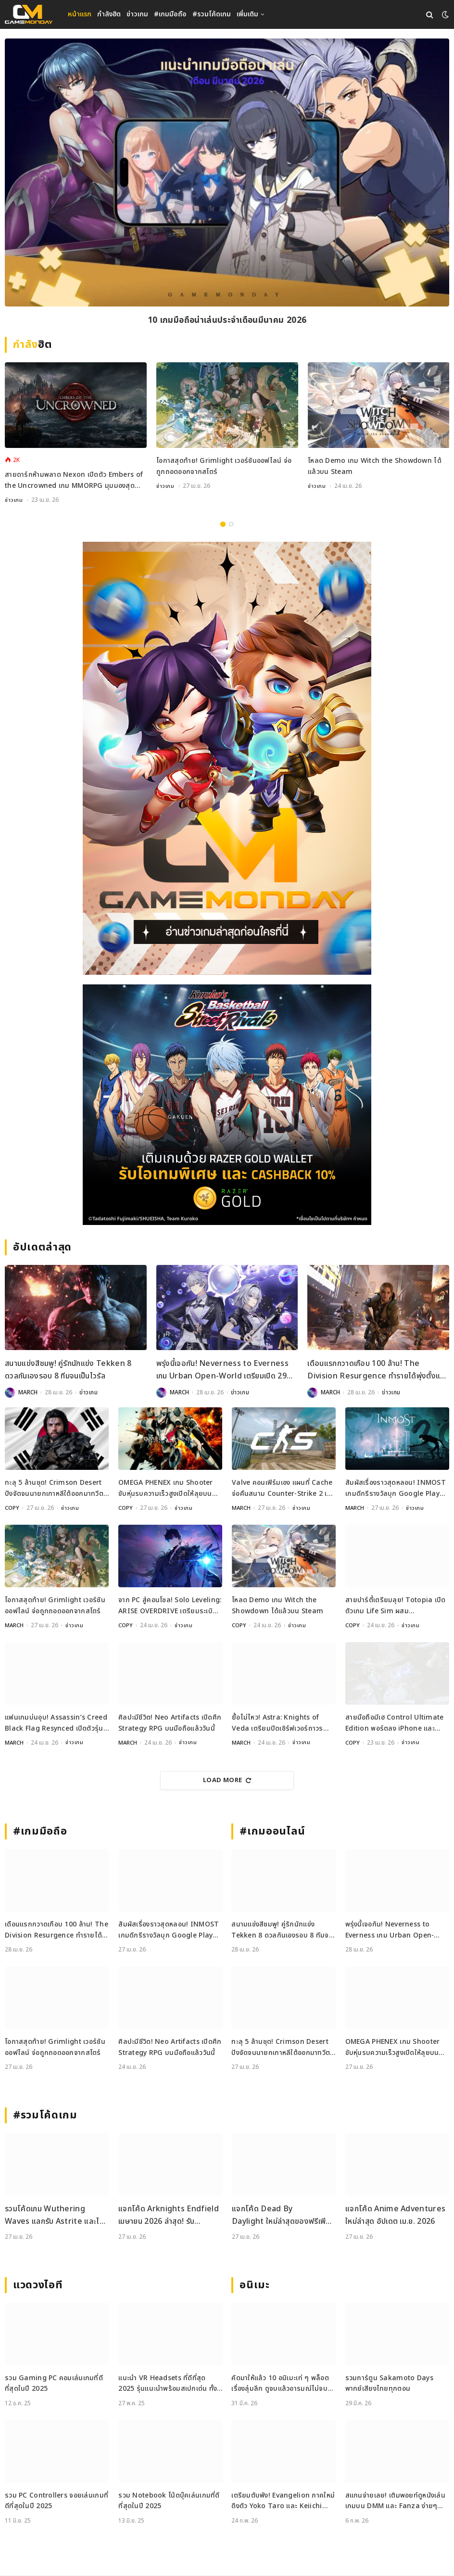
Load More (227, 1780)
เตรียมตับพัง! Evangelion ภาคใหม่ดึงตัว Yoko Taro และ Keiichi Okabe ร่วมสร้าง (283, 2501)
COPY (12, 1508)
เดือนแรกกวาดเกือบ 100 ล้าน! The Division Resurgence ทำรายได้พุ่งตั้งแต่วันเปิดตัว (376, 1370)
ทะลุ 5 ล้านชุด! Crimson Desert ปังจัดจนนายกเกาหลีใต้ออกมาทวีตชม (54, 1489)
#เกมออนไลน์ (272, 1832)
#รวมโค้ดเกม (211, 14)
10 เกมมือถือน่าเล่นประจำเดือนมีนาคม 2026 (227, 320)
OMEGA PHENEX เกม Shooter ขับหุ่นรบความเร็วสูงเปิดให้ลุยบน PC (165, 1489)
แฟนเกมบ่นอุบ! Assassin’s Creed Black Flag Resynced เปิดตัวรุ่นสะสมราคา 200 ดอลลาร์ (56, 1723)
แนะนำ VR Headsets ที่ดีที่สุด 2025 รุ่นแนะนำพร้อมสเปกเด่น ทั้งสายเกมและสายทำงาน (167, 2384)
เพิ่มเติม (247, 14)
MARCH (28, 1393)
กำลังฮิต (109, 14)
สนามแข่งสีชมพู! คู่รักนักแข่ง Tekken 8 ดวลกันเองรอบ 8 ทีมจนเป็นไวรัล (68, 1370)
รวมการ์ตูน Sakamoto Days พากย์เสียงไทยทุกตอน (389, 2383)
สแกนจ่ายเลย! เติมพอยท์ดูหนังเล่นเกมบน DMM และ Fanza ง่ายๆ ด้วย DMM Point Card (395, 2501)
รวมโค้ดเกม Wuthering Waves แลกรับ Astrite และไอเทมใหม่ (54, 2216)
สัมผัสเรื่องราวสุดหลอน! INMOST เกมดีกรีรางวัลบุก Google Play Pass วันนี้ (395, 1489)
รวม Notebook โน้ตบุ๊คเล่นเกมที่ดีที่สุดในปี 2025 (168, 2501)
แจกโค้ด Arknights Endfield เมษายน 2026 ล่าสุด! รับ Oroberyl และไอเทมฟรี (168, 2216)
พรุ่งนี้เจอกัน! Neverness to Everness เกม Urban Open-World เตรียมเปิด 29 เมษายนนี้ (222, 1370)
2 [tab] (231, 524)
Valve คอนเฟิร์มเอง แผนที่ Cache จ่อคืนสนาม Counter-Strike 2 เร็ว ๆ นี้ (283, 1489)
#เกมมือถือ (170, 14)
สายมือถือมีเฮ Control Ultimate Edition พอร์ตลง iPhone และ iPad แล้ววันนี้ (394, 1723)
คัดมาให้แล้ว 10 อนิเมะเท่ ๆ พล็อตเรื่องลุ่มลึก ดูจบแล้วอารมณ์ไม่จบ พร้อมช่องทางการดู (280, 2384)
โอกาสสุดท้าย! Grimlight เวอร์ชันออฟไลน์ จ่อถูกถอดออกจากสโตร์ (223, 466)
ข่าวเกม (137, 14)
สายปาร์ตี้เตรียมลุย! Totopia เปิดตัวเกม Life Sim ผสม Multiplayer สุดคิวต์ (395, 1606)
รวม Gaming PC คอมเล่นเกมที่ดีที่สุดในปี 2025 (54, 2383)
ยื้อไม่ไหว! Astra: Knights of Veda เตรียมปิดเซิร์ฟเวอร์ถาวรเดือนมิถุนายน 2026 (277, 1723)
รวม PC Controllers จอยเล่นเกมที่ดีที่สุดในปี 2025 (56, 2501)
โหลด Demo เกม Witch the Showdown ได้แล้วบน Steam (374, 466)
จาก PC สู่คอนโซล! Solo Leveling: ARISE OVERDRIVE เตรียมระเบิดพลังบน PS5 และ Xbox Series (169, 1606)
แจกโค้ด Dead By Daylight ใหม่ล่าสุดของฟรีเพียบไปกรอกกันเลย (283, 2216)
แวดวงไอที (38, 2286)
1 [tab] (223, 524)
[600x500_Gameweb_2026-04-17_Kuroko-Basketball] (227, 1105)
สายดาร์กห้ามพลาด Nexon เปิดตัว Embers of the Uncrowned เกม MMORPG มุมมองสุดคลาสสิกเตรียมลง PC (74, 481)
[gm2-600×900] (227, 758)
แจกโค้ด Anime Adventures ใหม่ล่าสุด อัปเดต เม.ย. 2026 (395, 2216)
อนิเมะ (254, 2286)
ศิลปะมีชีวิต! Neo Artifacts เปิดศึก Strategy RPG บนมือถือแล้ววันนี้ (169, 1723)
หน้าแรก (79, 14)
